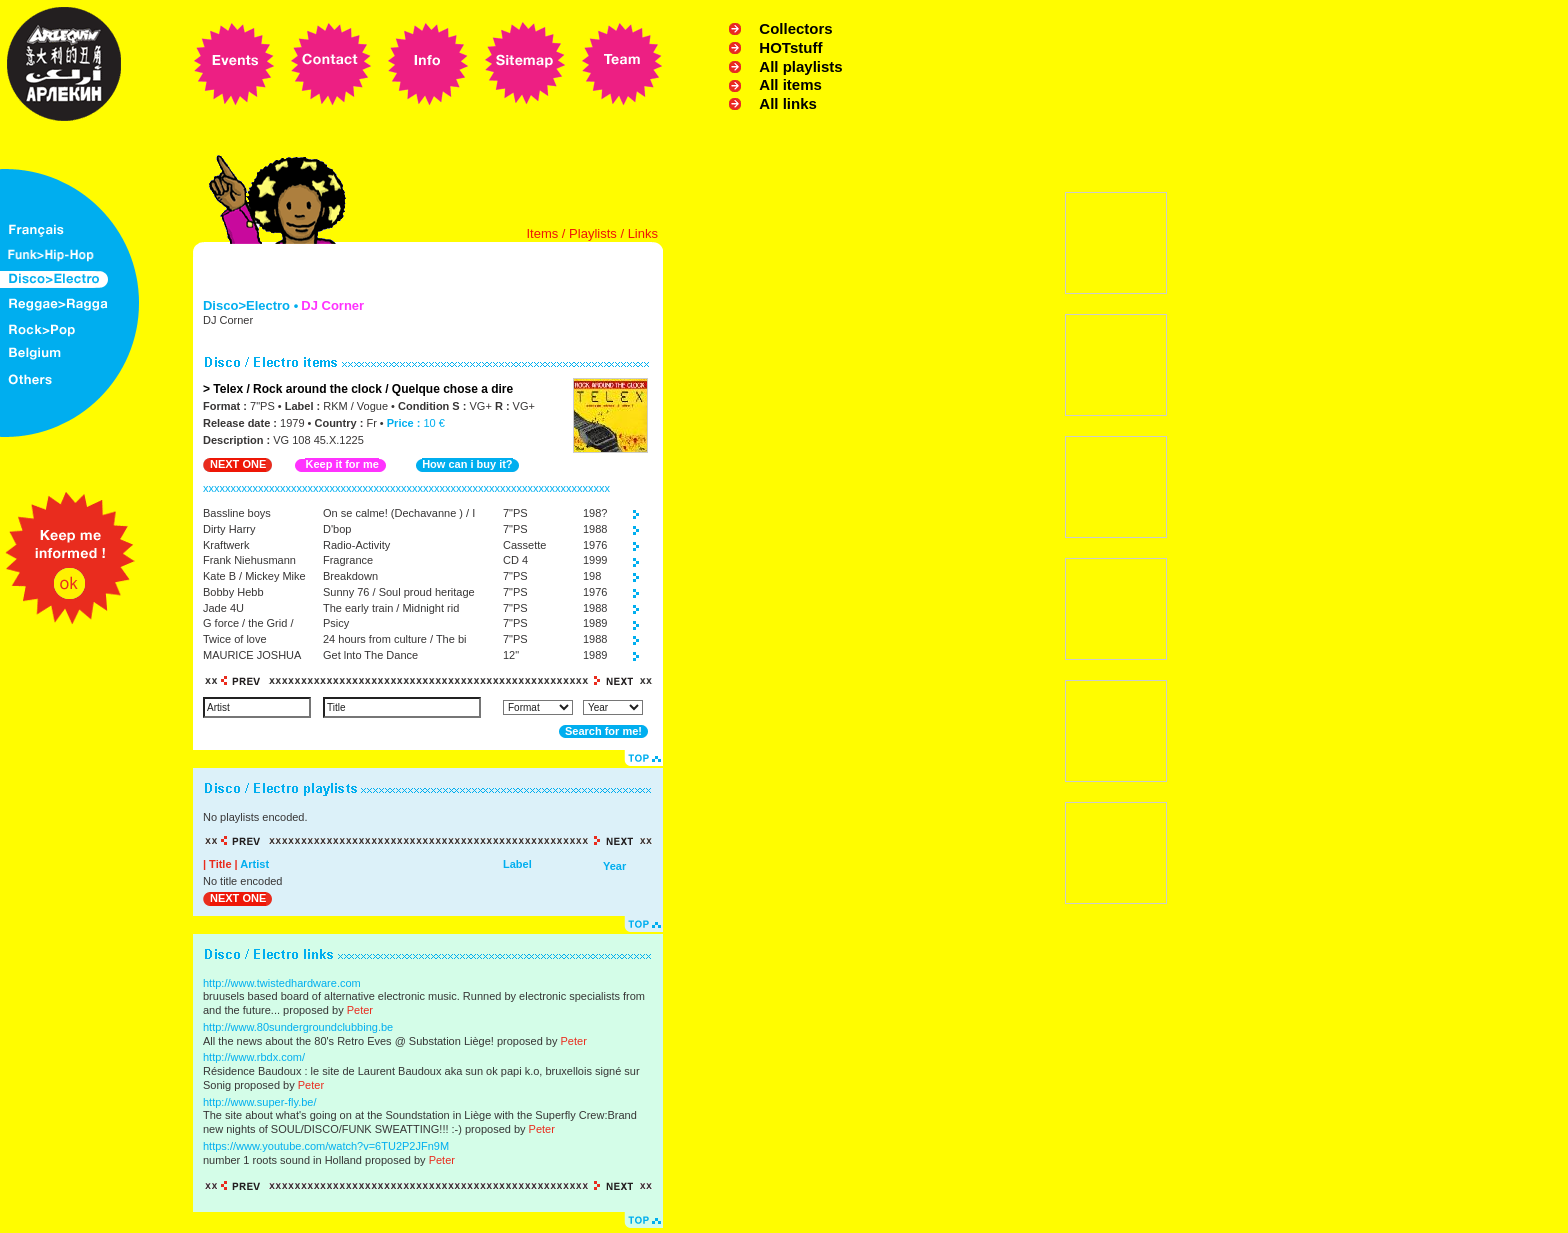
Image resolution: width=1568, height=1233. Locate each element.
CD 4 (515, 560)
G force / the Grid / (248, 623)
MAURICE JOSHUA (252, 655)
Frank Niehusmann (249, 560)
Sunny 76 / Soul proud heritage (399, 592)
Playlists (593, 233)
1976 (595, 545)
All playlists (800, 66)
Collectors (795, 28)
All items (790, 84)
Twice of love (235, 639)
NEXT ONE (238, 464)
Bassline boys (237, 513)
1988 (595, 529)
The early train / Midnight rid (391, 608)
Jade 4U (223, 608)
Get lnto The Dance (370, 655)
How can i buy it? (467, 464)
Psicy (336, 623)
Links (643, 233)
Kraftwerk (226, 545)
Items (542, 233)
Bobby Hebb (233, 592)
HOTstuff (790, 47)
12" (511, 655)
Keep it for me (341, 464)
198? (595, 513)
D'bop (337, 529)
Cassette (524, 545)
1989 (595, 623)
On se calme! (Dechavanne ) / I (399, 513)
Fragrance (348, 560)
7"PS (515, 513)
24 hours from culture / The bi (394, 639)
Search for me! (603, 731)
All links (788, 103)
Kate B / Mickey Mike (254, 576)
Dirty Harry (229, 529)
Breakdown (350, 576)
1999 (595, 560)
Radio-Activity (356, 545)
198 (592, 576)
